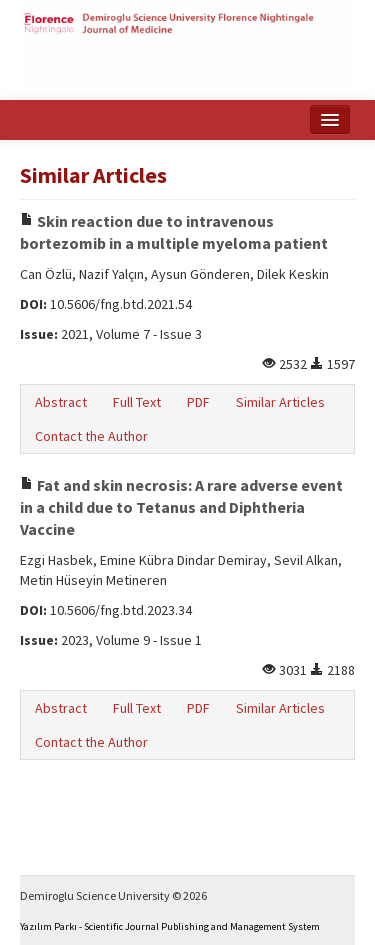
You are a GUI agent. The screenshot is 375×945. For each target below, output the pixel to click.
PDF (198, 402)
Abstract (61, 402)
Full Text (137, 402)
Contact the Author (91, 436)
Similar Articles (280, 402)
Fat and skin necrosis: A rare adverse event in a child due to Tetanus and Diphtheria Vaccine (181, 507)
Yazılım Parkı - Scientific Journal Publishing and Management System (170, 926)
